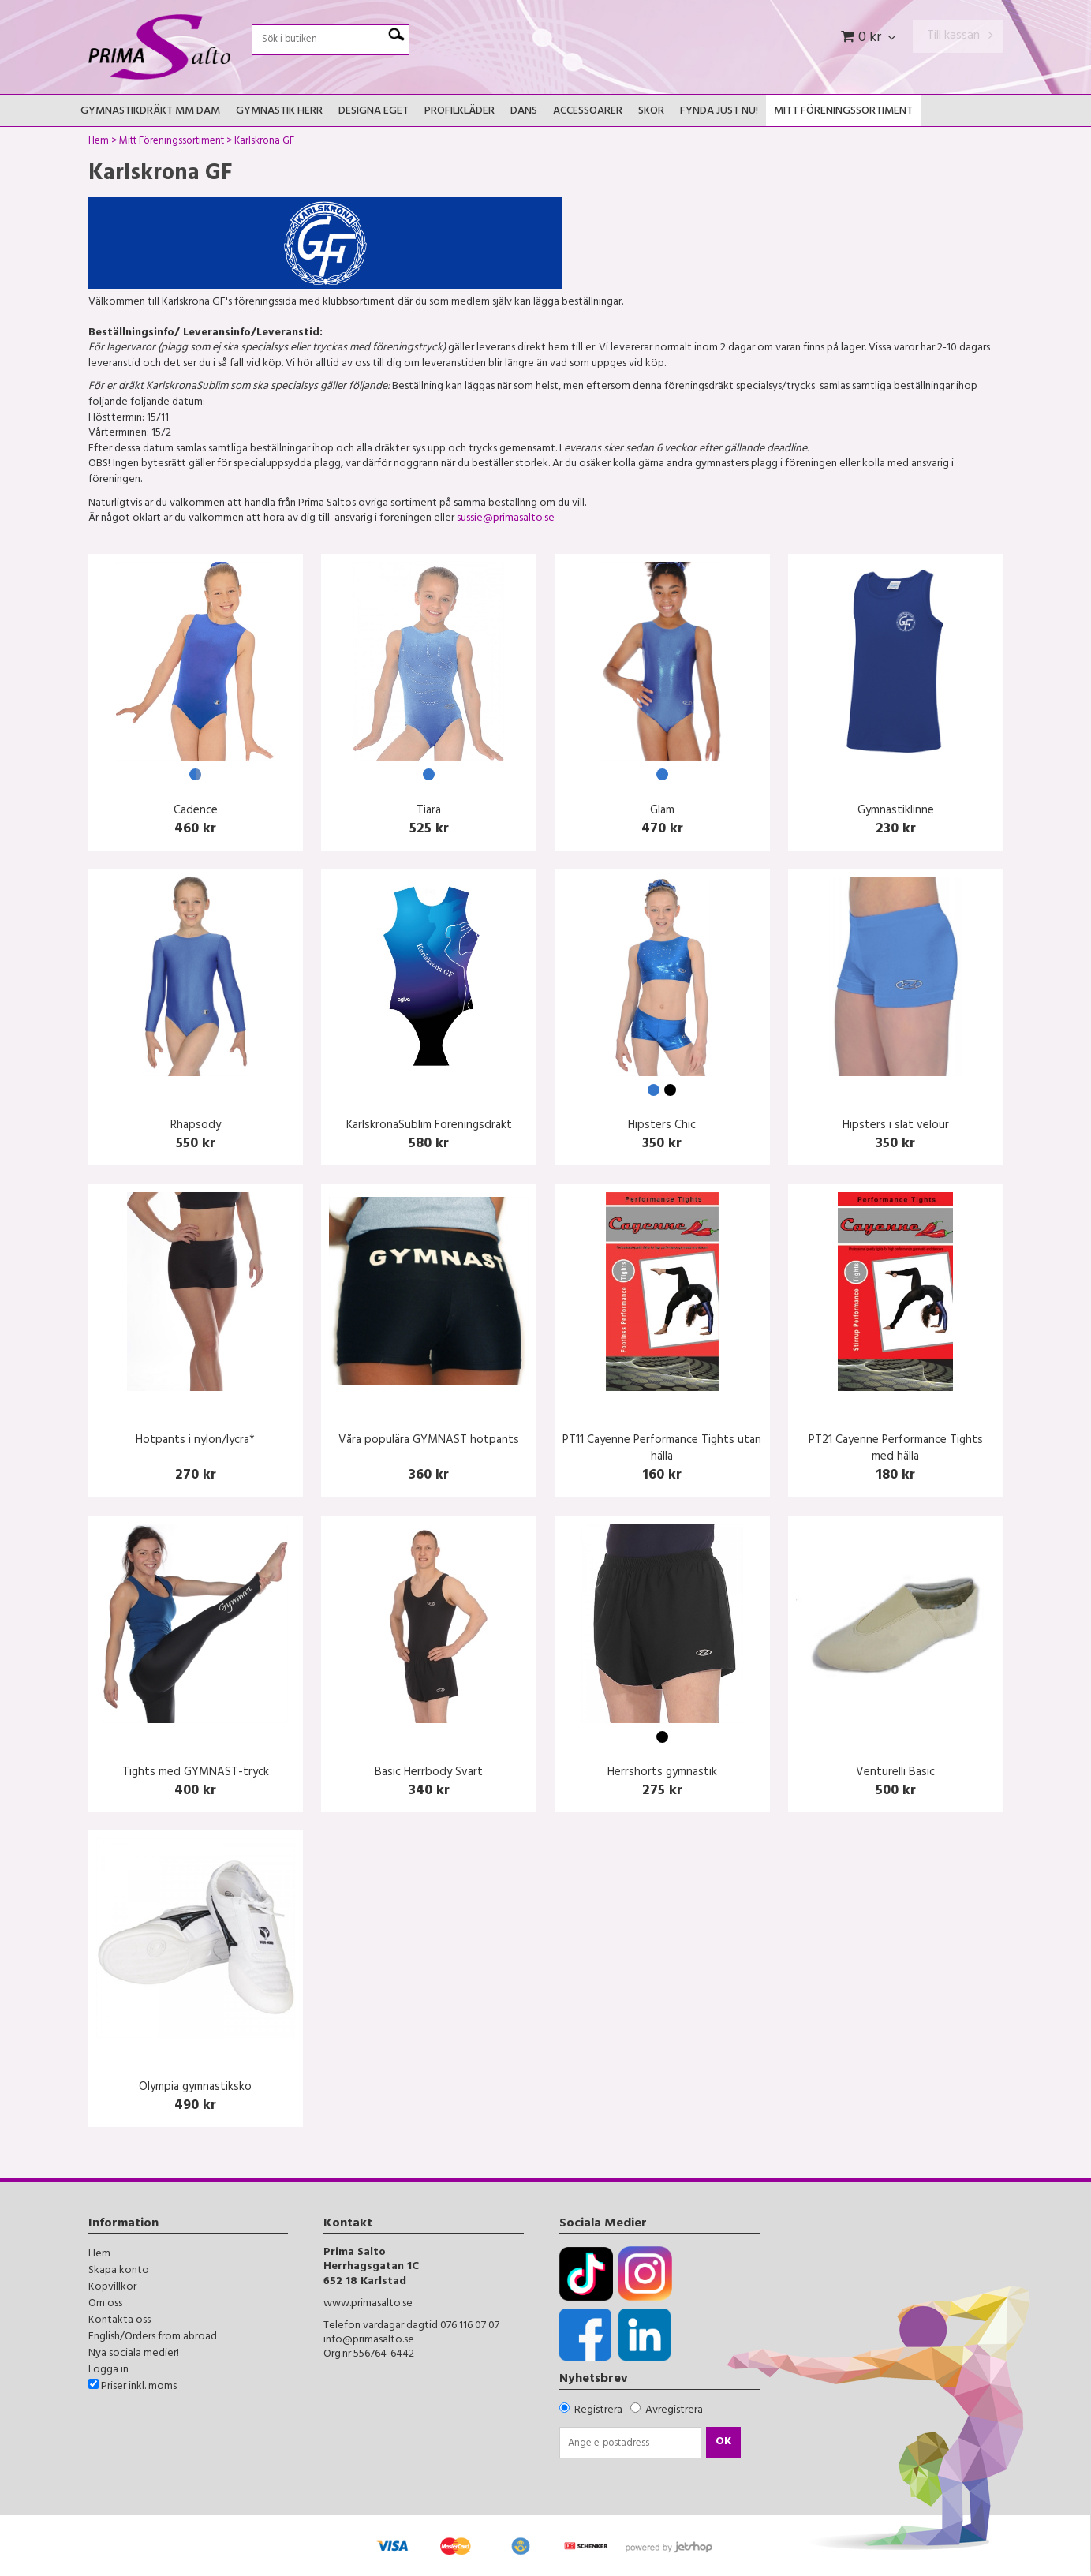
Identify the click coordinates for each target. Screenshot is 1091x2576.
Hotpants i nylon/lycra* (195, 1441)
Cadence (196, 811)
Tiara (429, 811)
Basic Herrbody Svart (429, 1773)
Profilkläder (459, 111)
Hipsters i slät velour (896, 1126)
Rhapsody (195, 1126)
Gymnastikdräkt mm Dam (150, 111)
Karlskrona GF (264, 143)
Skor (651, 111)
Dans (523, 111)
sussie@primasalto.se (506, 518)
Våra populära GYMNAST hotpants (428, 1441)
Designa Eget (373, 111)
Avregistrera (674, 2410)
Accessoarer (587, 111)
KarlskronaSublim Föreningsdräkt (429, 1126)
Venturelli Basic (895, 1773)
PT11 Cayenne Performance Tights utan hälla (661, 1449)
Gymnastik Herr (279, 111)
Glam (662, 811)
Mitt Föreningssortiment (843, 111)
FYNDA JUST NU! (719, 111)
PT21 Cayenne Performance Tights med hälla (896, 1449)
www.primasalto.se (368, 2304)
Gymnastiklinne (895, 811)
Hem (98, 143)
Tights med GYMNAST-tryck (195, 1773)
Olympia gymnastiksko (195, 2088)
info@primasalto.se (368, 2340)
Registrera (598, 2410)
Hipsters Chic (662, 1126)
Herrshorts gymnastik (662, 1773)
